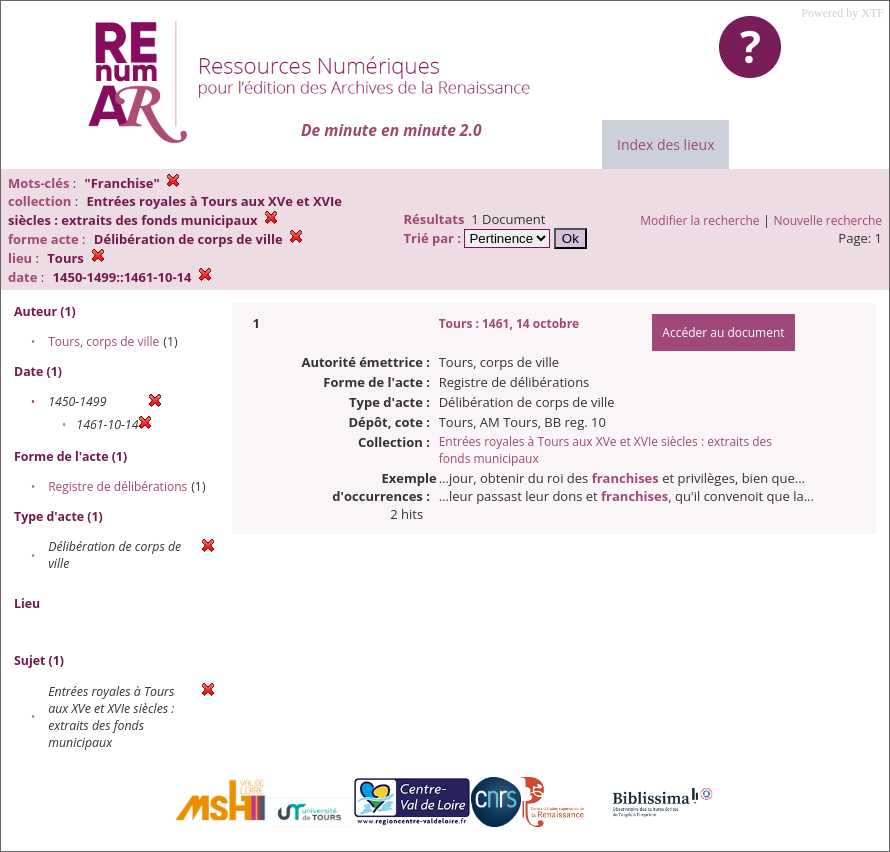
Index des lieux (665, 144)
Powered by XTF (842, 13)
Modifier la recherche (699, 220)
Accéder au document (723, 332)
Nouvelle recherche (828, 220)
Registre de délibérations (117, 486)
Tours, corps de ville (103, 341)
